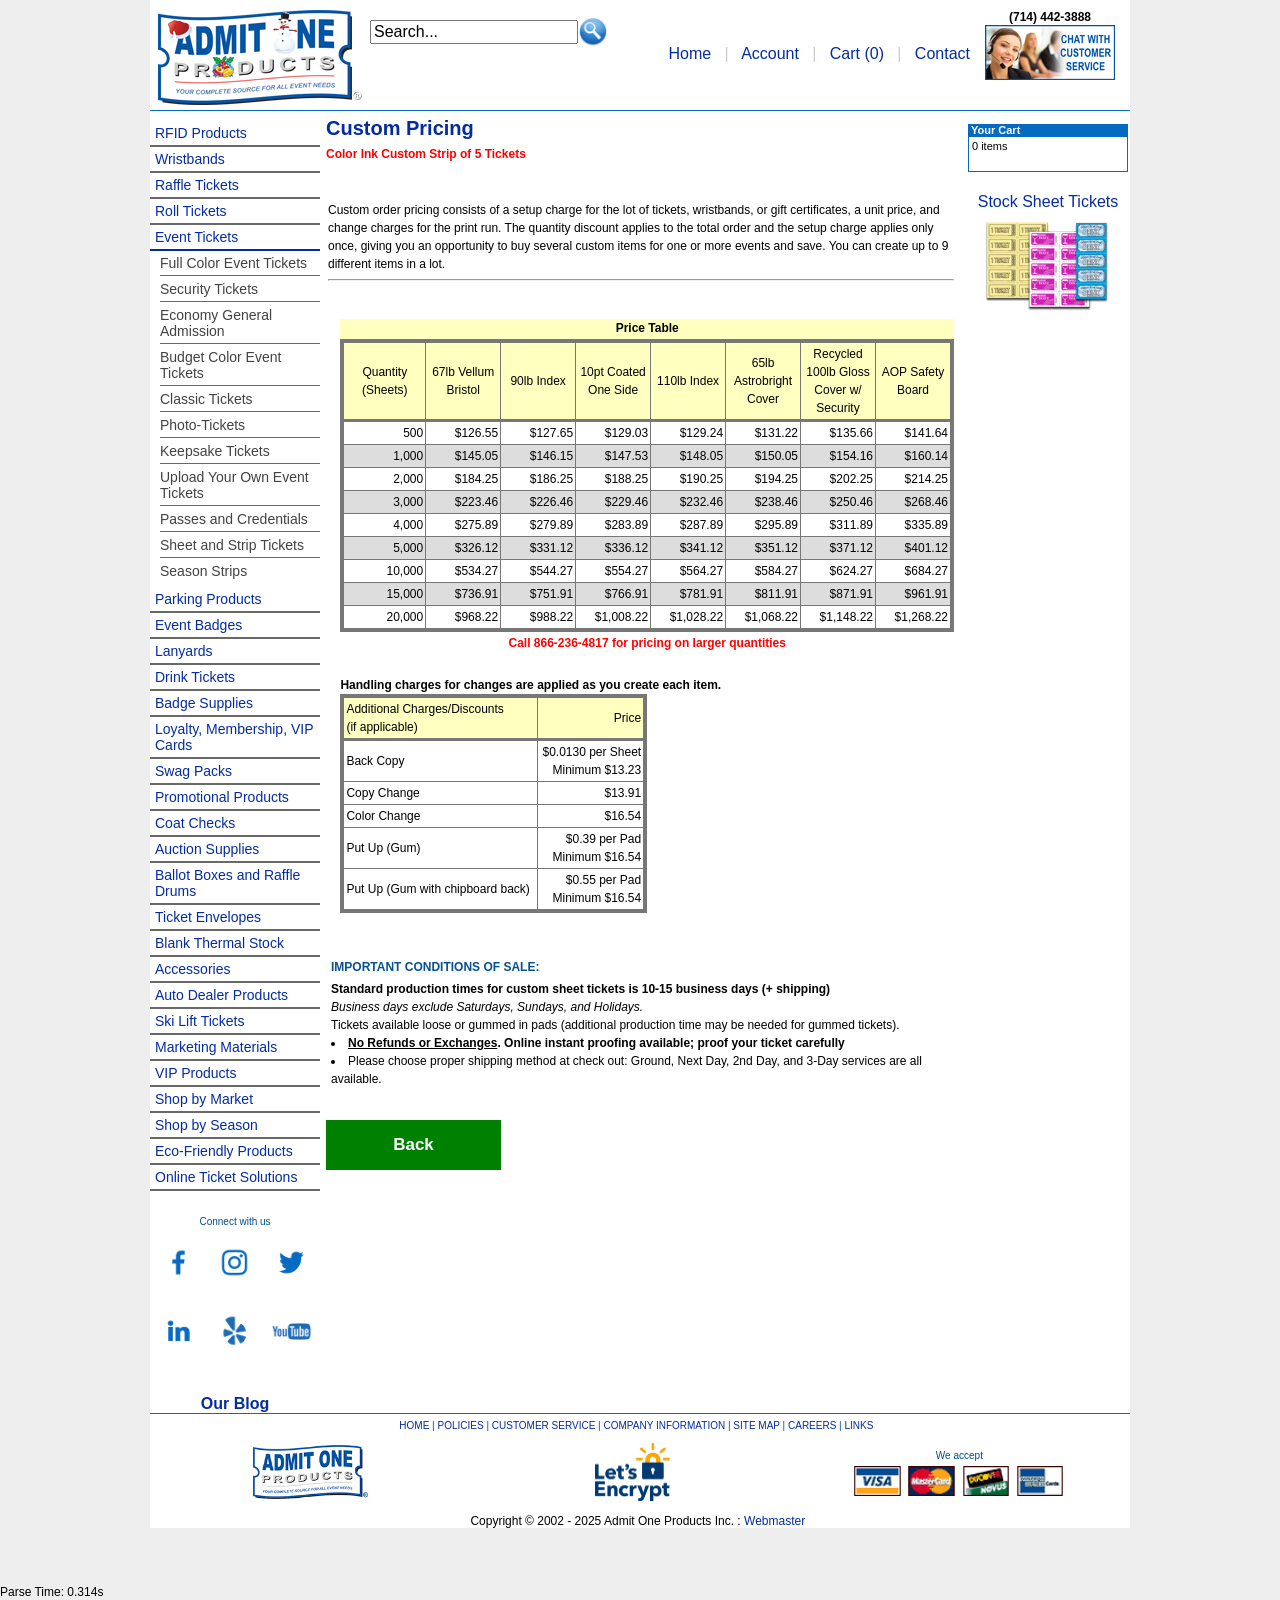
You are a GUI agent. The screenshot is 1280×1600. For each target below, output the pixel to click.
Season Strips (203, 571)
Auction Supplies (207, 849)
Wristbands (190, 159)
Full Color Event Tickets (233, 263)
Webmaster (774, 1521)
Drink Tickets (195, 677)
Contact (942, 53)
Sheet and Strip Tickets (232, 545)
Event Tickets (196, 237)
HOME (414, 1425)
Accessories (192, 969)
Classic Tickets (206, 399)
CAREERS (812, 1425)
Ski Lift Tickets (199, 1021)
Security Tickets (209, 289)
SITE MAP (756, 1425)
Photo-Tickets (202, 425)
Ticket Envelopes (208, 917)
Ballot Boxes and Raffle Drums (227, 883)
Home (689, 53)
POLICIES (461, 1425)
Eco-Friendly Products (224, 1151)
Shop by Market (204, 1099)
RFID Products (201, 133)
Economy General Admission (216, 323)
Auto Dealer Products (221, 995)
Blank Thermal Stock (219, 943)
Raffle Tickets (197, 185)
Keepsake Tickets (215, 451)
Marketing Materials (216, 1047)
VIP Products (195, 1073)
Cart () (857, 53)
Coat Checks (195, 823)
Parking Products (208, 599)
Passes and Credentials (234, 519)
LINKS (859, 1425)
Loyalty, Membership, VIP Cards (234, 737)
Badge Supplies (204, 703)
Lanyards (184, 651)
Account (770, 53)
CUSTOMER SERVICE (544, 1425)
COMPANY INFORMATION (665, 1425)
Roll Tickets (191, 211)
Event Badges (198, 625)
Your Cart (995, 130)
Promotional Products (222, 797)
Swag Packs (193, 771)
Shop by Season (206, 1125)
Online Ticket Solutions (226, 1177)
